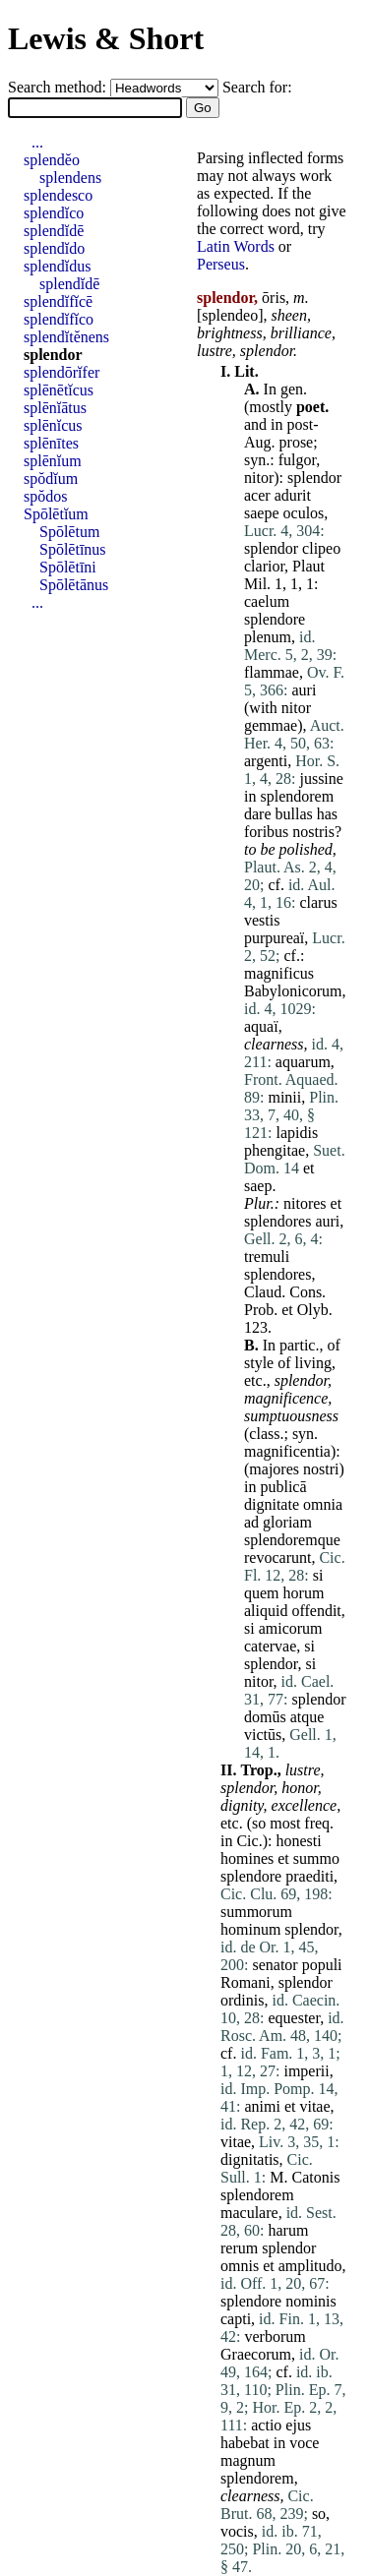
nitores (305, 1203)
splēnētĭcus (58, 390)
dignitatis (249, 2159)
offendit (315, 1610)
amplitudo (310, 2265)
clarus (318, 902)
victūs (262, 1734)
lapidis (297, 1132)
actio (266, 2425)
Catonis (315, 2177)
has (327, 814)
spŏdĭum (51, 478)
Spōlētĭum (56, 514)
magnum (248, 2460)
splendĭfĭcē (58, 301)
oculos (304, 513)
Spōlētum (69, 531)
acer (257, 495)
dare (258, 814)
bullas (294, 814)
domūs (265, 1716)
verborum (274, 2336)
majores (274, 1469)
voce (304, 2442)
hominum (250, 1929)
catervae (270, 1646)
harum (288, 2230)
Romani (245, 1982)
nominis (311, 2301)
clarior (264, 566)
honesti (298, 1840)
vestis (261, 920)
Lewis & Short (106, 38)
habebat (245, 2442)
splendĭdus (57, 266)
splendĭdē (54, 230)
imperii (306, 2071)
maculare (249, 2212)
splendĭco (54, 213)
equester (294, 2017)
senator (274, 1964)
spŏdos (45, 496)
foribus (266, 831)
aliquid (265, 1610)
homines (247, 1858)
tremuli (266, 1256)
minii (284, 1097)
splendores (277, 1221)
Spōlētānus (73, 584)
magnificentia (287, 1451)
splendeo (230, 315)
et (309, 1168)
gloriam (287, 1522)
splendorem (297, 796)
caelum (266, 601)
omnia (322, 1504)
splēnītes (51, 443)
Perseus (221, 264)
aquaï (261, 1026)
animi (261, 2106)
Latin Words (236, 246)
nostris (313, 831)
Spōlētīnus (72, 549)
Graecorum (255, 2354)
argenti (265, 760)
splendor (266, 350)
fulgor (297, 459)
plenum (267, 637)
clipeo (321, 548)
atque (307, 1716)
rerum (239, 2248)
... (37, 142)
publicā (283, 1486)
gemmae (270, 725)
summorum (256, 1911)
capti (235, 2318)
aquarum (303, 1061)
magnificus (279, 973)
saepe (261, 513)
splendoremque (292, 1539)
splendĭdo (54, 248)
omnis (239, 2265)
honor (299, 1787)
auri (303, 690)
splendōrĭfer (61, 372)
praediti (309, 1876)
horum (304, 1593)
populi (322, 1964)
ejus (298, 2425)
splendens (70, 177)
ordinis (242, 2000)
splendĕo (52, 159)
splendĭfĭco (58, 319)
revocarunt (277, 1557)
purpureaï (274, 937)
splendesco (58, 195)
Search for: (257, 87)
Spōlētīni (67, 567)
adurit (293, 495)
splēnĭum (53, 460)
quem (261, 1593)
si (318, 1575)
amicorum (291, 1628)
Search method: (59, 87)
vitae (314, 2106)
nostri (320, 1469)
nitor (259, 477)
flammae (271, 672)
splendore (274, 619)
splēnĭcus (53, 425)
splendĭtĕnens (66, 337)
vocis (237, 2531)
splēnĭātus (55, 407)
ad (251, 1522)
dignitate (271, 1504)
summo (316, 1858)
